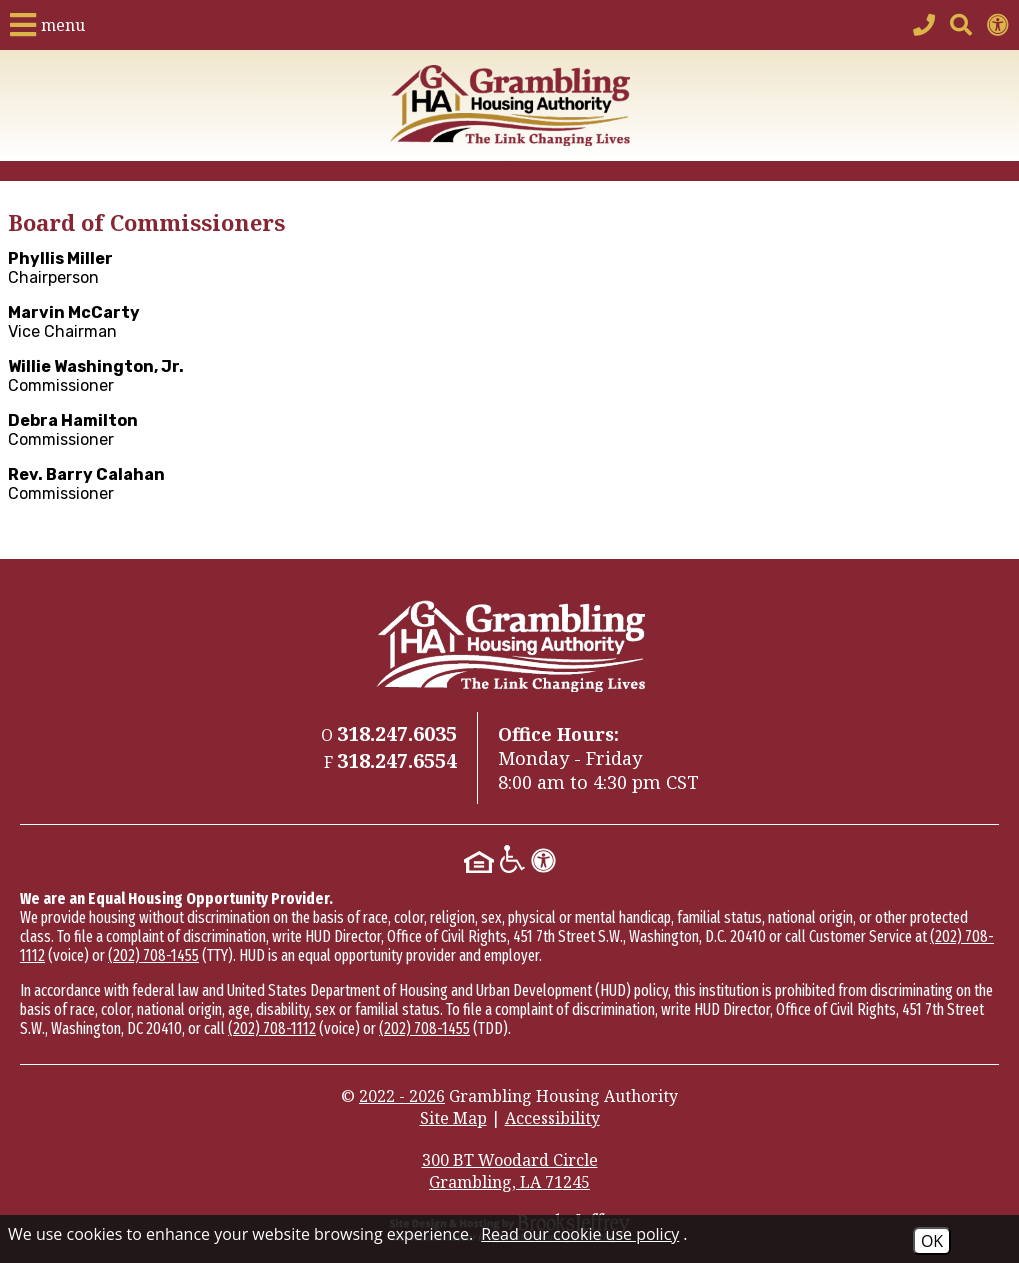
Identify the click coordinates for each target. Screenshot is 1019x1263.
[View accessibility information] (998, 25)
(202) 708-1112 (272, 1028)
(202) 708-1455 (153, 955)
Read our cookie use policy (580, 1234)
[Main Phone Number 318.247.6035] (924, 25)
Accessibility (552, 1118)
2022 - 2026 (402, 1096)
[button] (47, 25)
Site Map (453, 1118)
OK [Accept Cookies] (932, 1241)
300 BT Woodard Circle (510, 1171)
